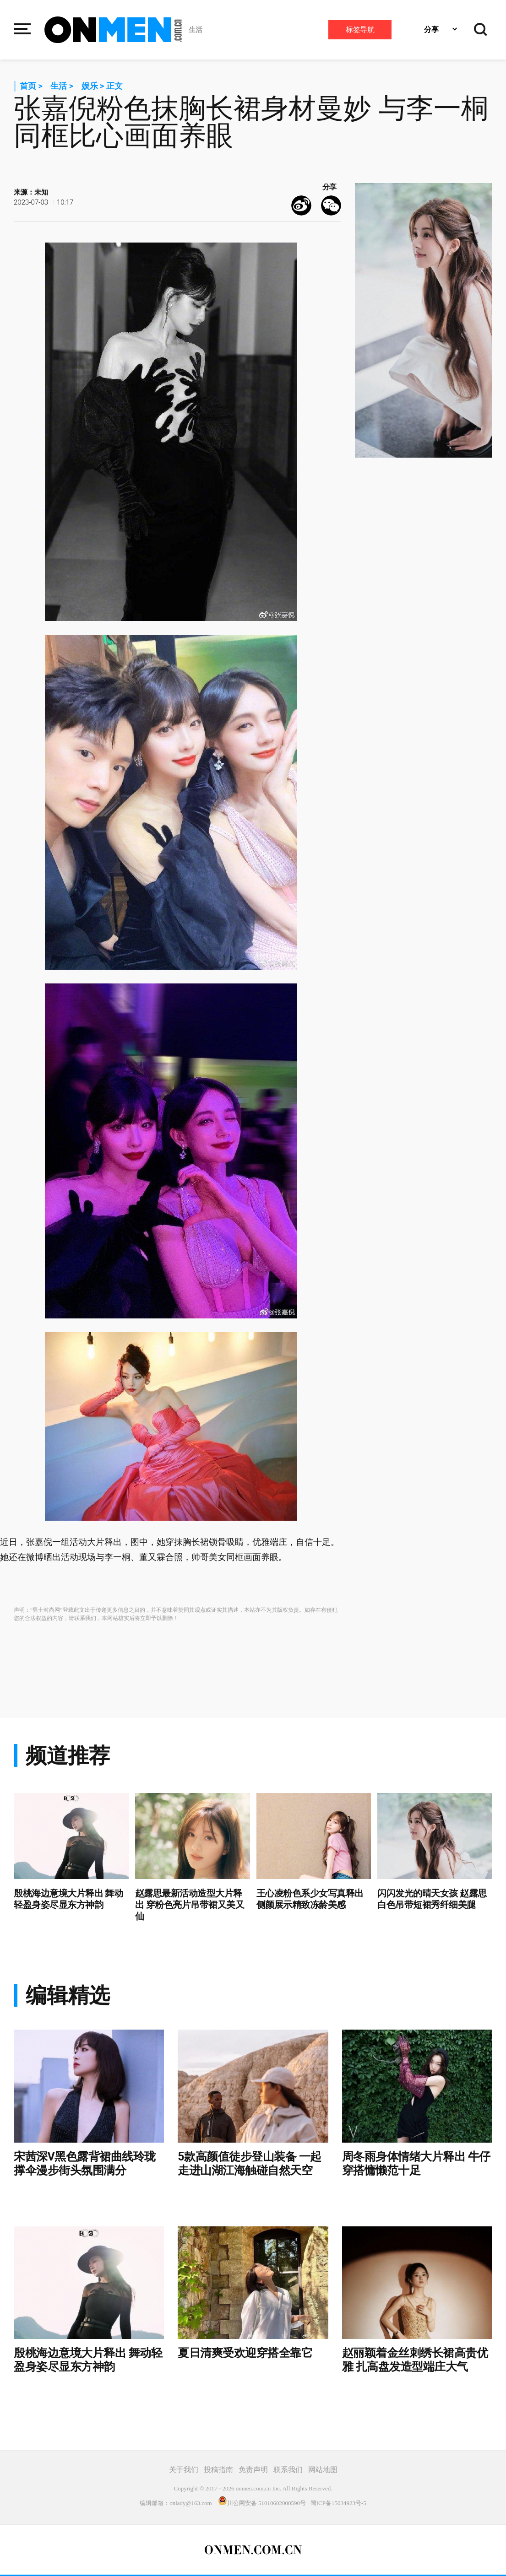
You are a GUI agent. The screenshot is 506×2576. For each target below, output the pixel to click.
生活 (195, 30)
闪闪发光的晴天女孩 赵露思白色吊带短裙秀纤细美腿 (431, 1899)
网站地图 (322, 2469)
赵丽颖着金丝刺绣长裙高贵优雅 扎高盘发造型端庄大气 (415, 2359)
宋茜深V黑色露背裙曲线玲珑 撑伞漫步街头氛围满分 (85, 2163)
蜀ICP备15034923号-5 (338, 2503)
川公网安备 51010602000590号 (262, 2503)
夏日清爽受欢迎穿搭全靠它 (245, 2353)
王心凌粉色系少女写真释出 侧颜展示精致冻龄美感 (310, 1899)
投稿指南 (218, 2469)
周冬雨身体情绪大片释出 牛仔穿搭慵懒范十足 (416, 2163)
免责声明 (253, 2469)
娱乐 (90, 86)
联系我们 (288, 2469)
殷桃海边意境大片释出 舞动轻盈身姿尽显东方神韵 (68, 1899)
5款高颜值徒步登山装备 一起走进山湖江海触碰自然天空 (249, 2163)
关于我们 (183, 2469)
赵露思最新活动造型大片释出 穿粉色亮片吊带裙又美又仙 (189, 1905)
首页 (28, 86)
